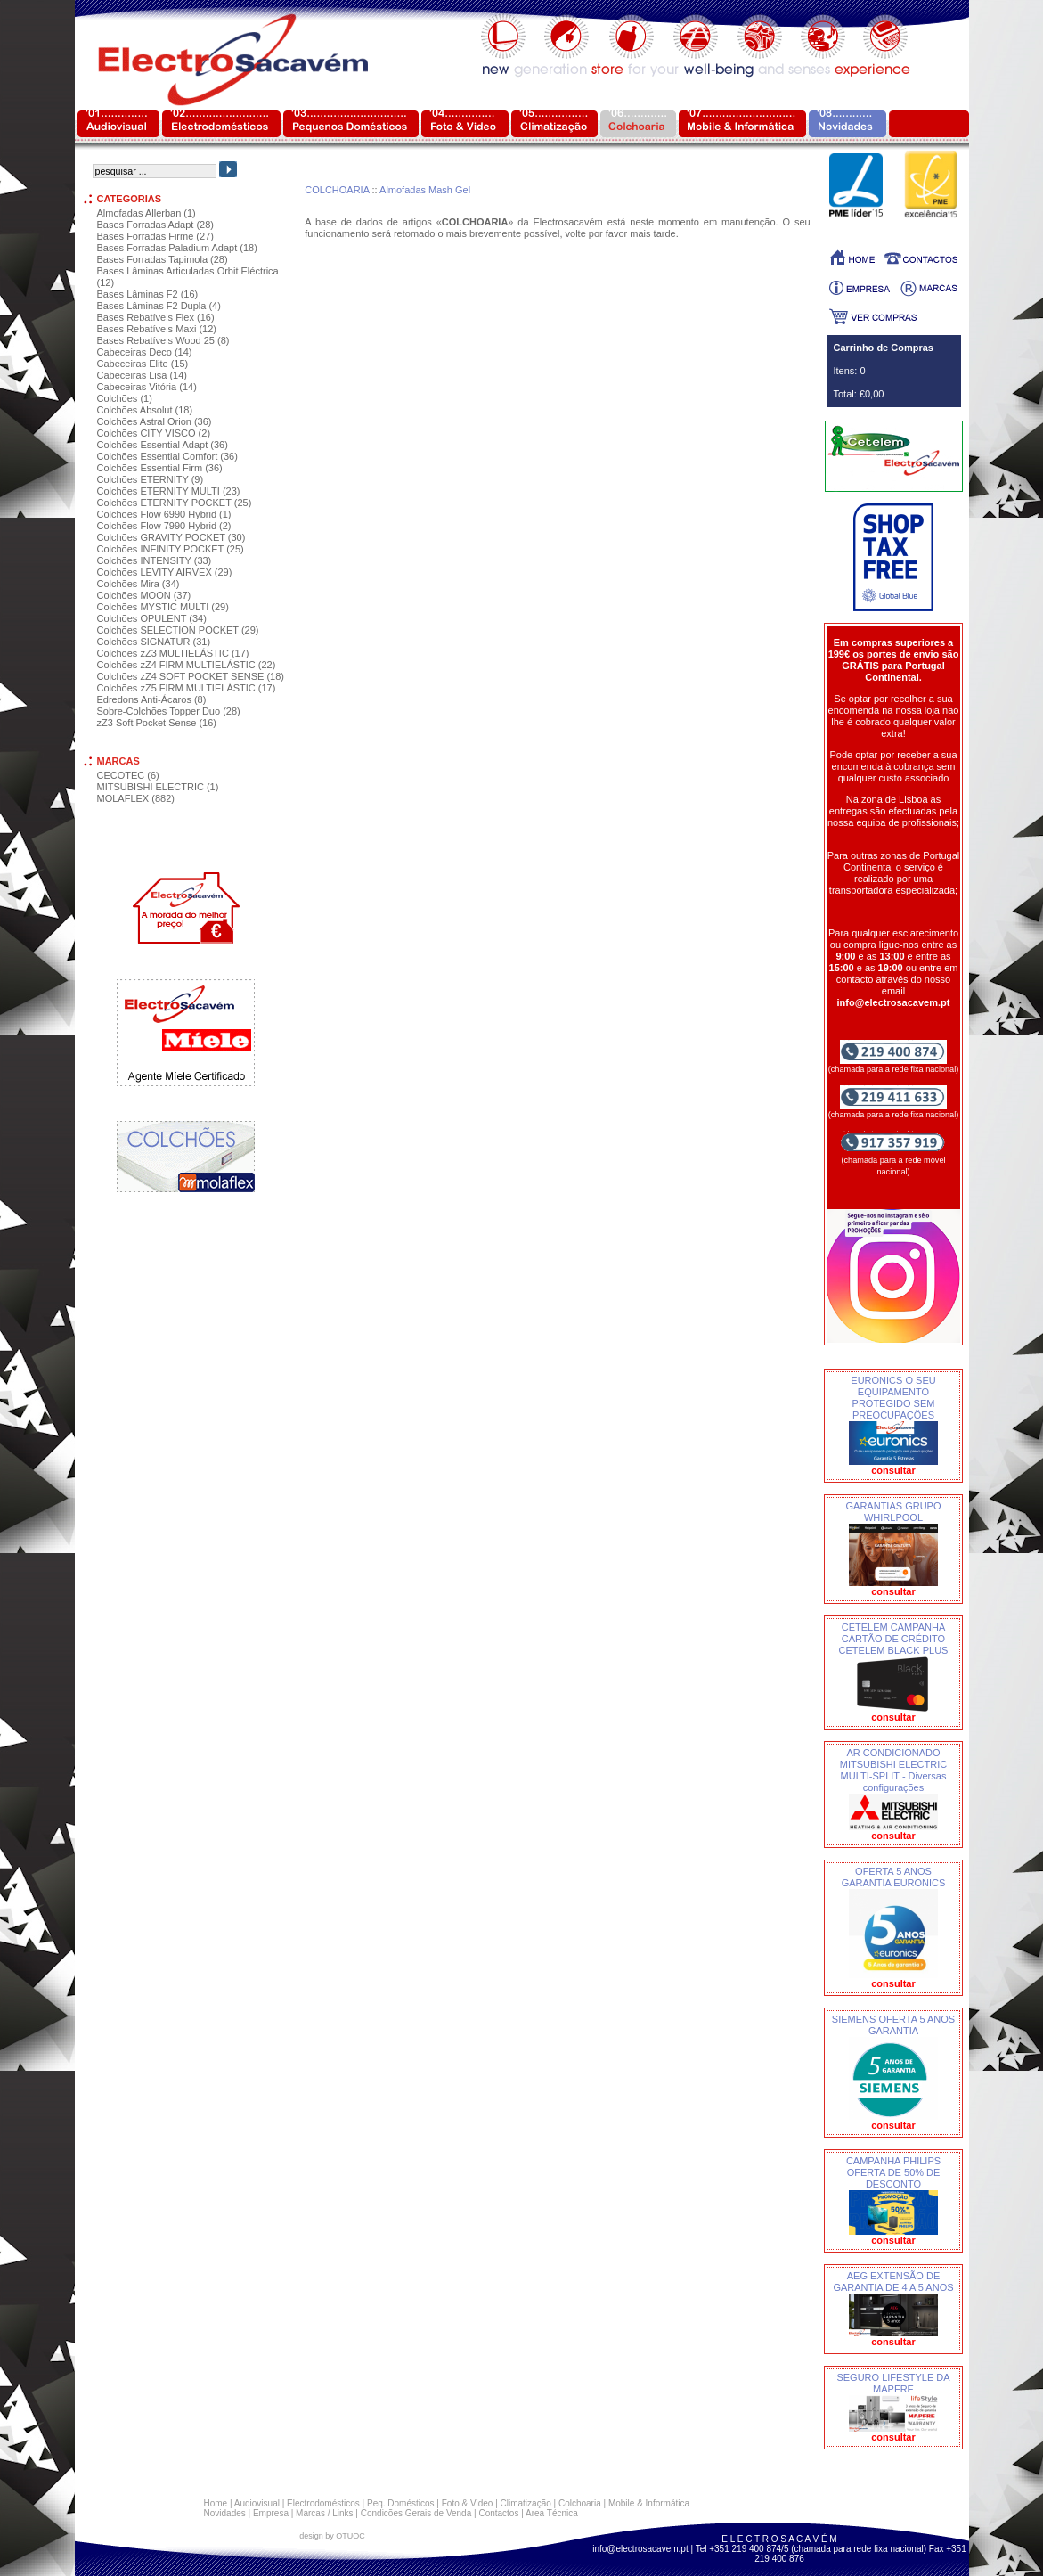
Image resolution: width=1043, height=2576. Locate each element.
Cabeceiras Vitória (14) (147, 386)
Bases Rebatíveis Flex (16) (156, 317)
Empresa (271, 2513)
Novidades (225, 2513)
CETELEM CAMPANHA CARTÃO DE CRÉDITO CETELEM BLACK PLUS (894, 1639)
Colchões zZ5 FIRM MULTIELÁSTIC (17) (186, 688)
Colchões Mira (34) (138, 583)
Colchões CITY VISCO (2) (154, 433)
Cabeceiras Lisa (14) (142, 375)
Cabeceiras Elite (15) (143, 363)
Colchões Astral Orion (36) (154, 421)
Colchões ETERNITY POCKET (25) (174, 502)
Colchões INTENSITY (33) (154, 560)
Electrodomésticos (323, 2503)
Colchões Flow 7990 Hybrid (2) (164, 525)
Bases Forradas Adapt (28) (155, 224)
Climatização (526, 2503)
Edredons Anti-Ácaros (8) (152, 699)
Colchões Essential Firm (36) (160, 467)
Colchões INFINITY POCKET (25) (170, 549)
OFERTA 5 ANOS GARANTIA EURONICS (894, 1877)
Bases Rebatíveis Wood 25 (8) (163, 340)
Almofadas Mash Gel (424, 189)
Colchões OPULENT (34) (152, 618)
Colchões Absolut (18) (145, 410)
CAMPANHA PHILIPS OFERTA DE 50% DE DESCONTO (893, 2172)
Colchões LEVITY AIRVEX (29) (164, 572)
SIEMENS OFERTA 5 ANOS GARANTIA (893, 2025)
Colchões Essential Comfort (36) (167, 456)
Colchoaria (579, 2503)
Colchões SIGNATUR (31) (154, 641)
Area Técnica (552, 2513)
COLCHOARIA (337, 189)
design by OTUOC (332, 2535)
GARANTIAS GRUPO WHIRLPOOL (893, 1512)
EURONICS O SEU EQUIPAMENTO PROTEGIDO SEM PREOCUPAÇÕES (893, 1397)
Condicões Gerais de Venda (416, 2513)
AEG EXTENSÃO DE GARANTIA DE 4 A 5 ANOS (893, 2281)
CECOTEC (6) (128, 775)
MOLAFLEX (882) (136, 798)
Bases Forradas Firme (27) (155, 236)
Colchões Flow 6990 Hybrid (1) (164, 514)
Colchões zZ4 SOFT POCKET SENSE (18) (191, 676)
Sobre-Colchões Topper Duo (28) (168, 711)
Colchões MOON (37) (144, 595)
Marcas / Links (324, 2513)
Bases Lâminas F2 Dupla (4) (159, 305)
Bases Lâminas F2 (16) (148, 294)
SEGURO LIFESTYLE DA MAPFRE (892, 2383)
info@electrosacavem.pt (640, 2549)
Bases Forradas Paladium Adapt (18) (177, 247)
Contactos (498, 2513)
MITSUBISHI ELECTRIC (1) (158, 786)
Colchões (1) (124, 398)
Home (216, 2503)
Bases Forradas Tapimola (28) (162, 259)
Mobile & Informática (648, 2503)
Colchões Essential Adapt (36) (162, 444)
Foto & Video (467, 2503)
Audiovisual (257, 2503)
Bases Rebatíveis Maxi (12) (157, 328)
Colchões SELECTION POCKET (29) (178, 630)
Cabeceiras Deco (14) (144, 352)
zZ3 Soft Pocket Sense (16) (157, 722)
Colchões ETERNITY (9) (150, 479)
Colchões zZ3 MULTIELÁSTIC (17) (173, 653)
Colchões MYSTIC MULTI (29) (163, 606)
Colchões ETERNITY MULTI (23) (168, 491)
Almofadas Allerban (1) (146, 213)
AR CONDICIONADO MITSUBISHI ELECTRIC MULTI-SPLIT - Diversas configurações (893, 1770)
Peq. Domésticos (401, 2503)
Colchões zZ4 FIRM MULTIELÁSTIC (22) (186, 664)
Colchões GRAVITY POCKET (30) (171, 537)
